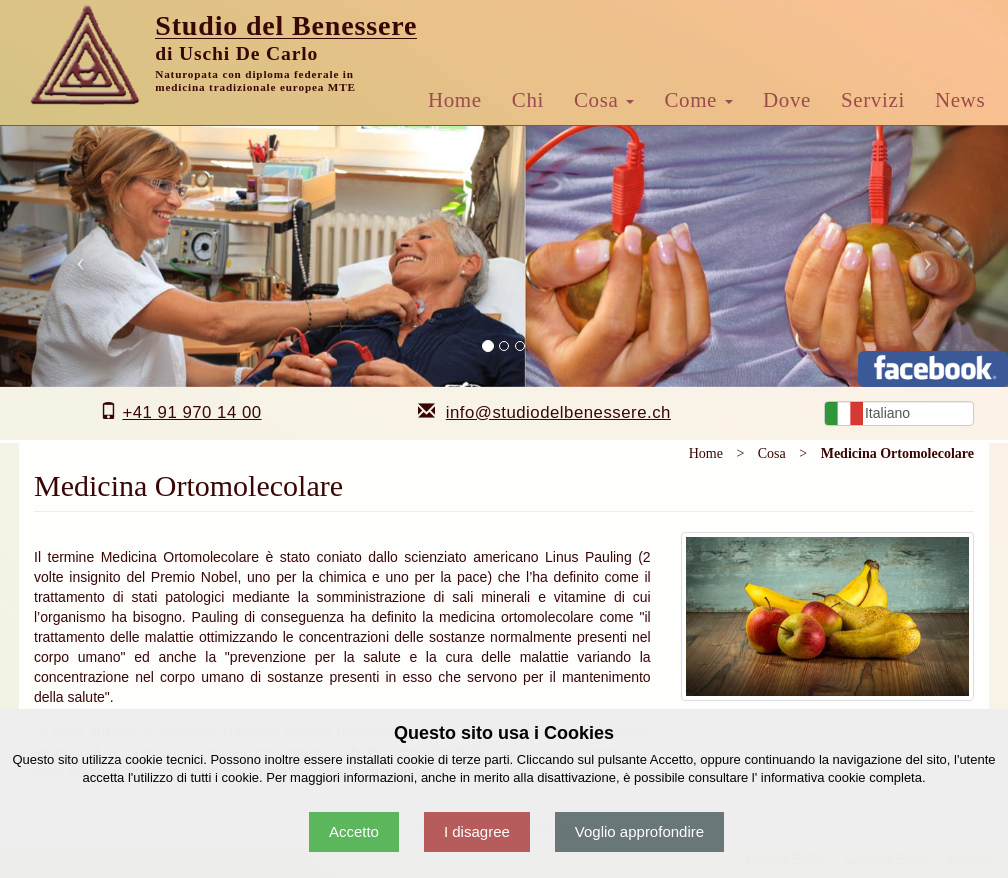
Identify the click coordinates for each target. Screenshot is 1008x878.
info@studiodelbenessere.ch (558, 412)
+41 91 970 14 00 (191, 412)
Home (455, 100)
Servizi (873, 100)
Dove (787, 100)
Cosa (604, 100)
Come (698, 100)
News (960, 100)
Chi (528, 100)
